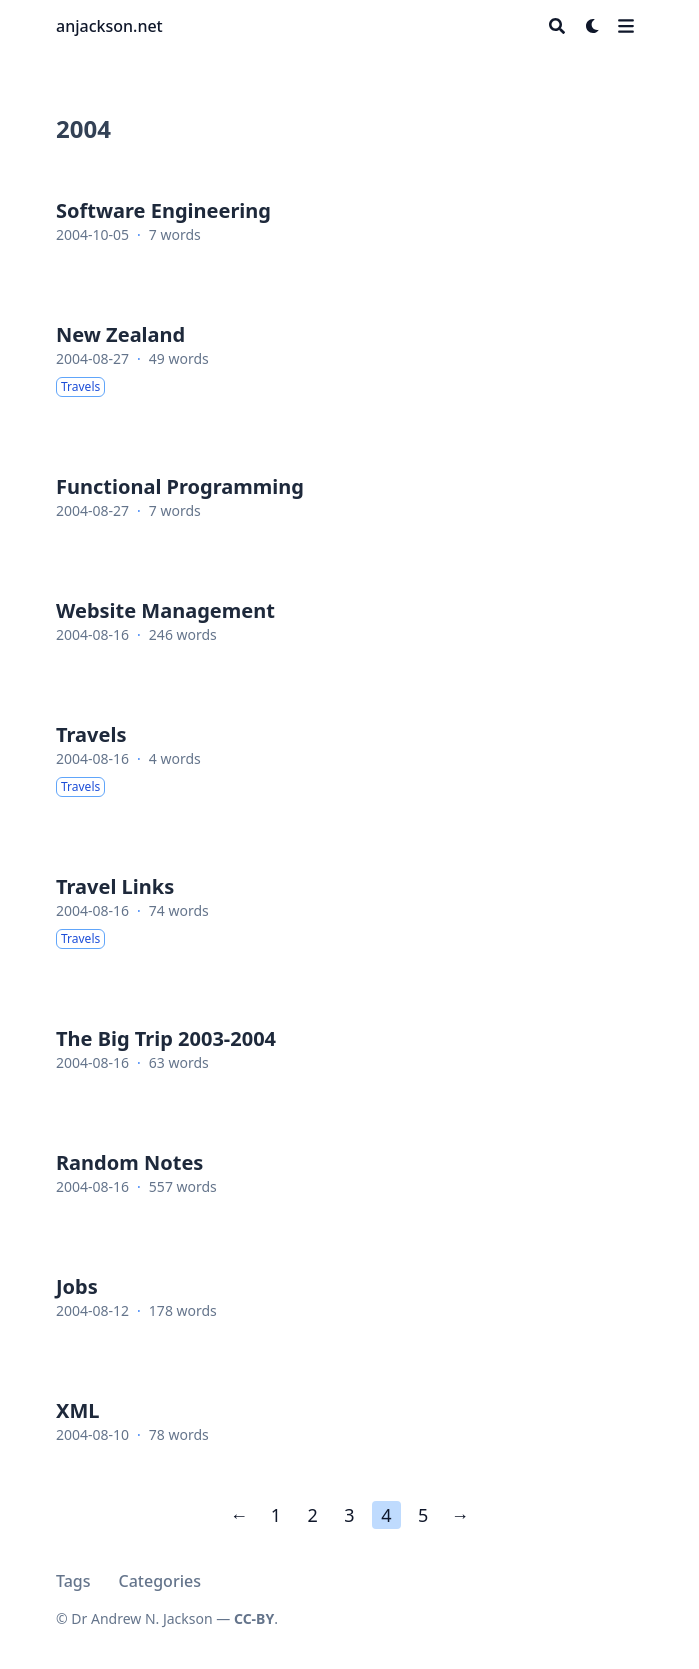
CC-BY (254, 1618)
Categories (160, 1581)
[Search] (557, 26)
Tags (73, 1581)
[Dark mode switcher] (593, 26)
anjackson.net (109, 26)
